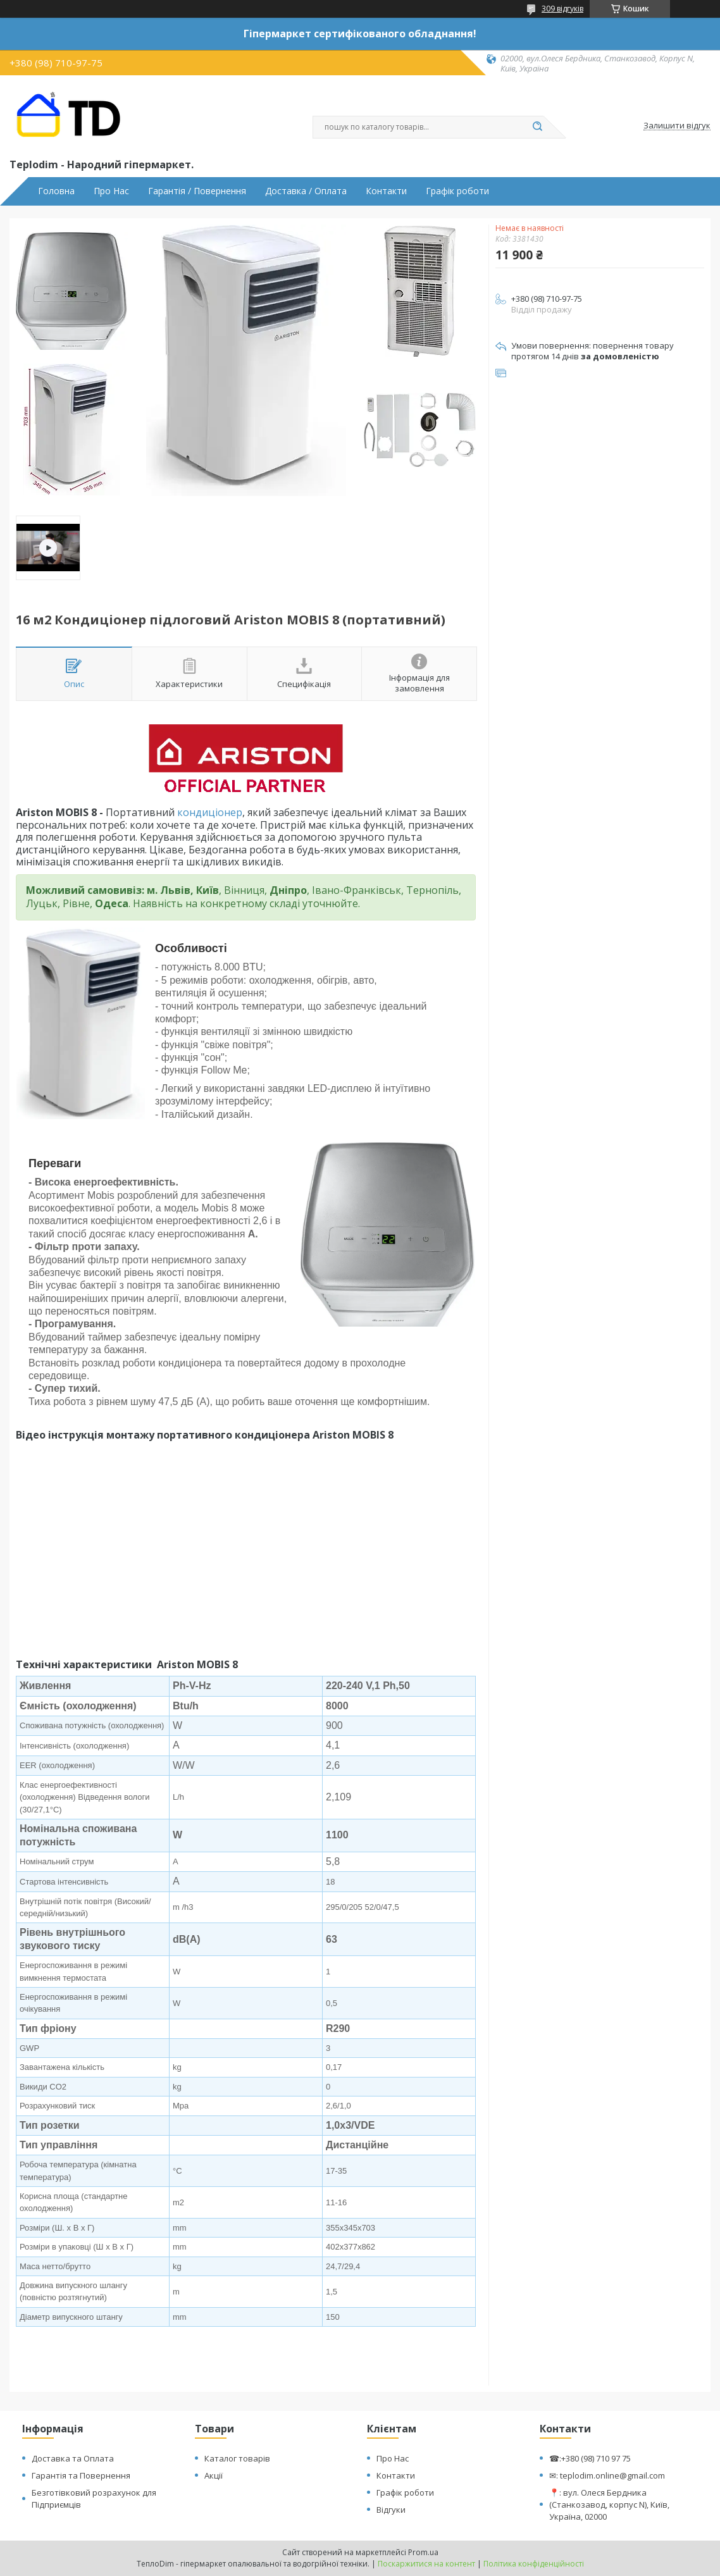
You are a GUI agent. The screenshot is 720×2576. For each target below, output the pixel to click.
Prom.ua (423, 2552)
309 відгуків (562, 8)
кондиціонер (209, 812)
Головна (56, 191)
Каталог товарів (237, 2458)
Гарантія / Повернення (197, 191)
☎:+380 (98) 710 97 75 (590, 2458)
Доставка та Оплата (73, 2458)
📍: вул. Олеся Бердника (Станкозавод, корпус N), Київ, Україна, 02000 (609, 2504)
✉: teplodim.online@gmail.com (607, 2475)
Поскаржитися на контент (426, 2563)
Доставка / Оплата (306, 191)
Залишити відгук (677, 125)
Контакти (386, 191)
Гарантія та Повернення (81, 2475)
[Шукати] (537, 127)
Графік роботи (457, 191)
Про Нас (111, 191)
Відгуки (391, 2509)
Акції (213, 2475)
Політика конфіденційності (533, 2563)
